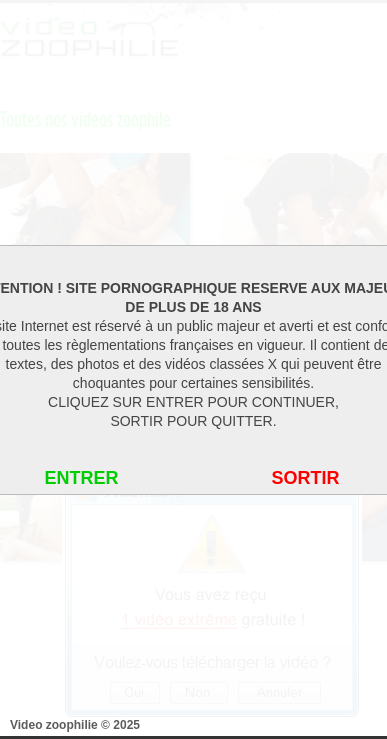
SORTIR (305, 478)
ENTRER (81, 478)
